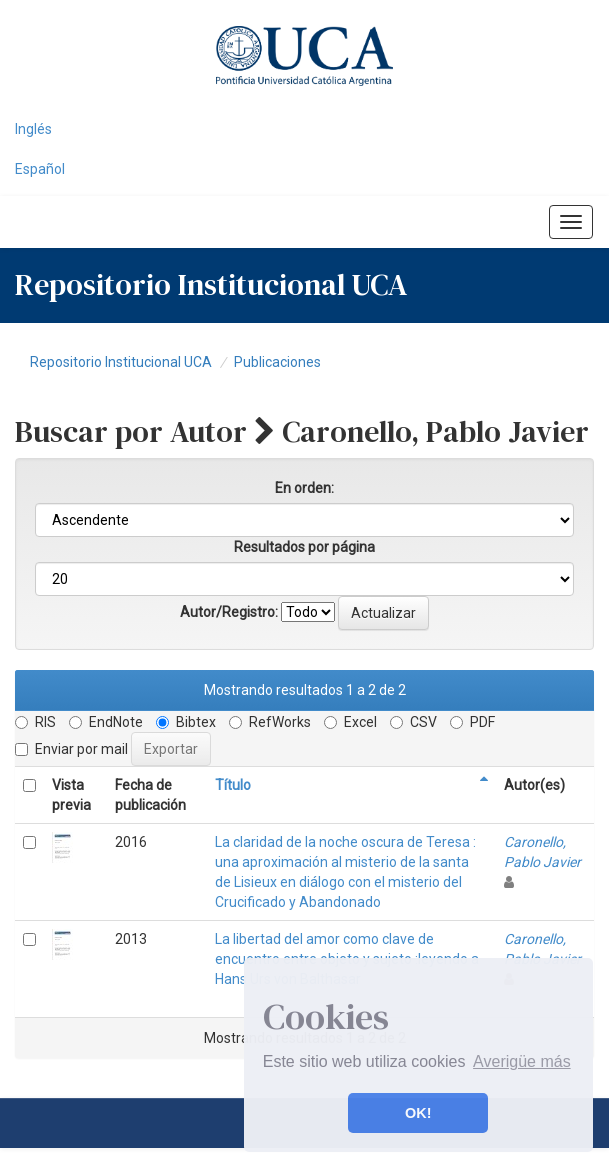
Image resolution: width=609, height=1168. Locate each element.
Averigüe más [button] (522, 1061)
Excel (350, 722)
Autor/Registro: (229, 612)
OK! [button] (418, 1113)
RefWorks (270, 722)
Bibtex (186, 722)
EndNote (106, 722)
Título (233, 785)
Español (40, 169)
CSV (413, 722)
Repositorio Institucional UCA (121, 362)
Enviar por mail (71, 749)
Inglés (33, 129)
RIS (35, 722)
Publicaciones (277, 362)
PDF (472, 722)
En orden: (304, 488)
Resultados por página (304, 547)
